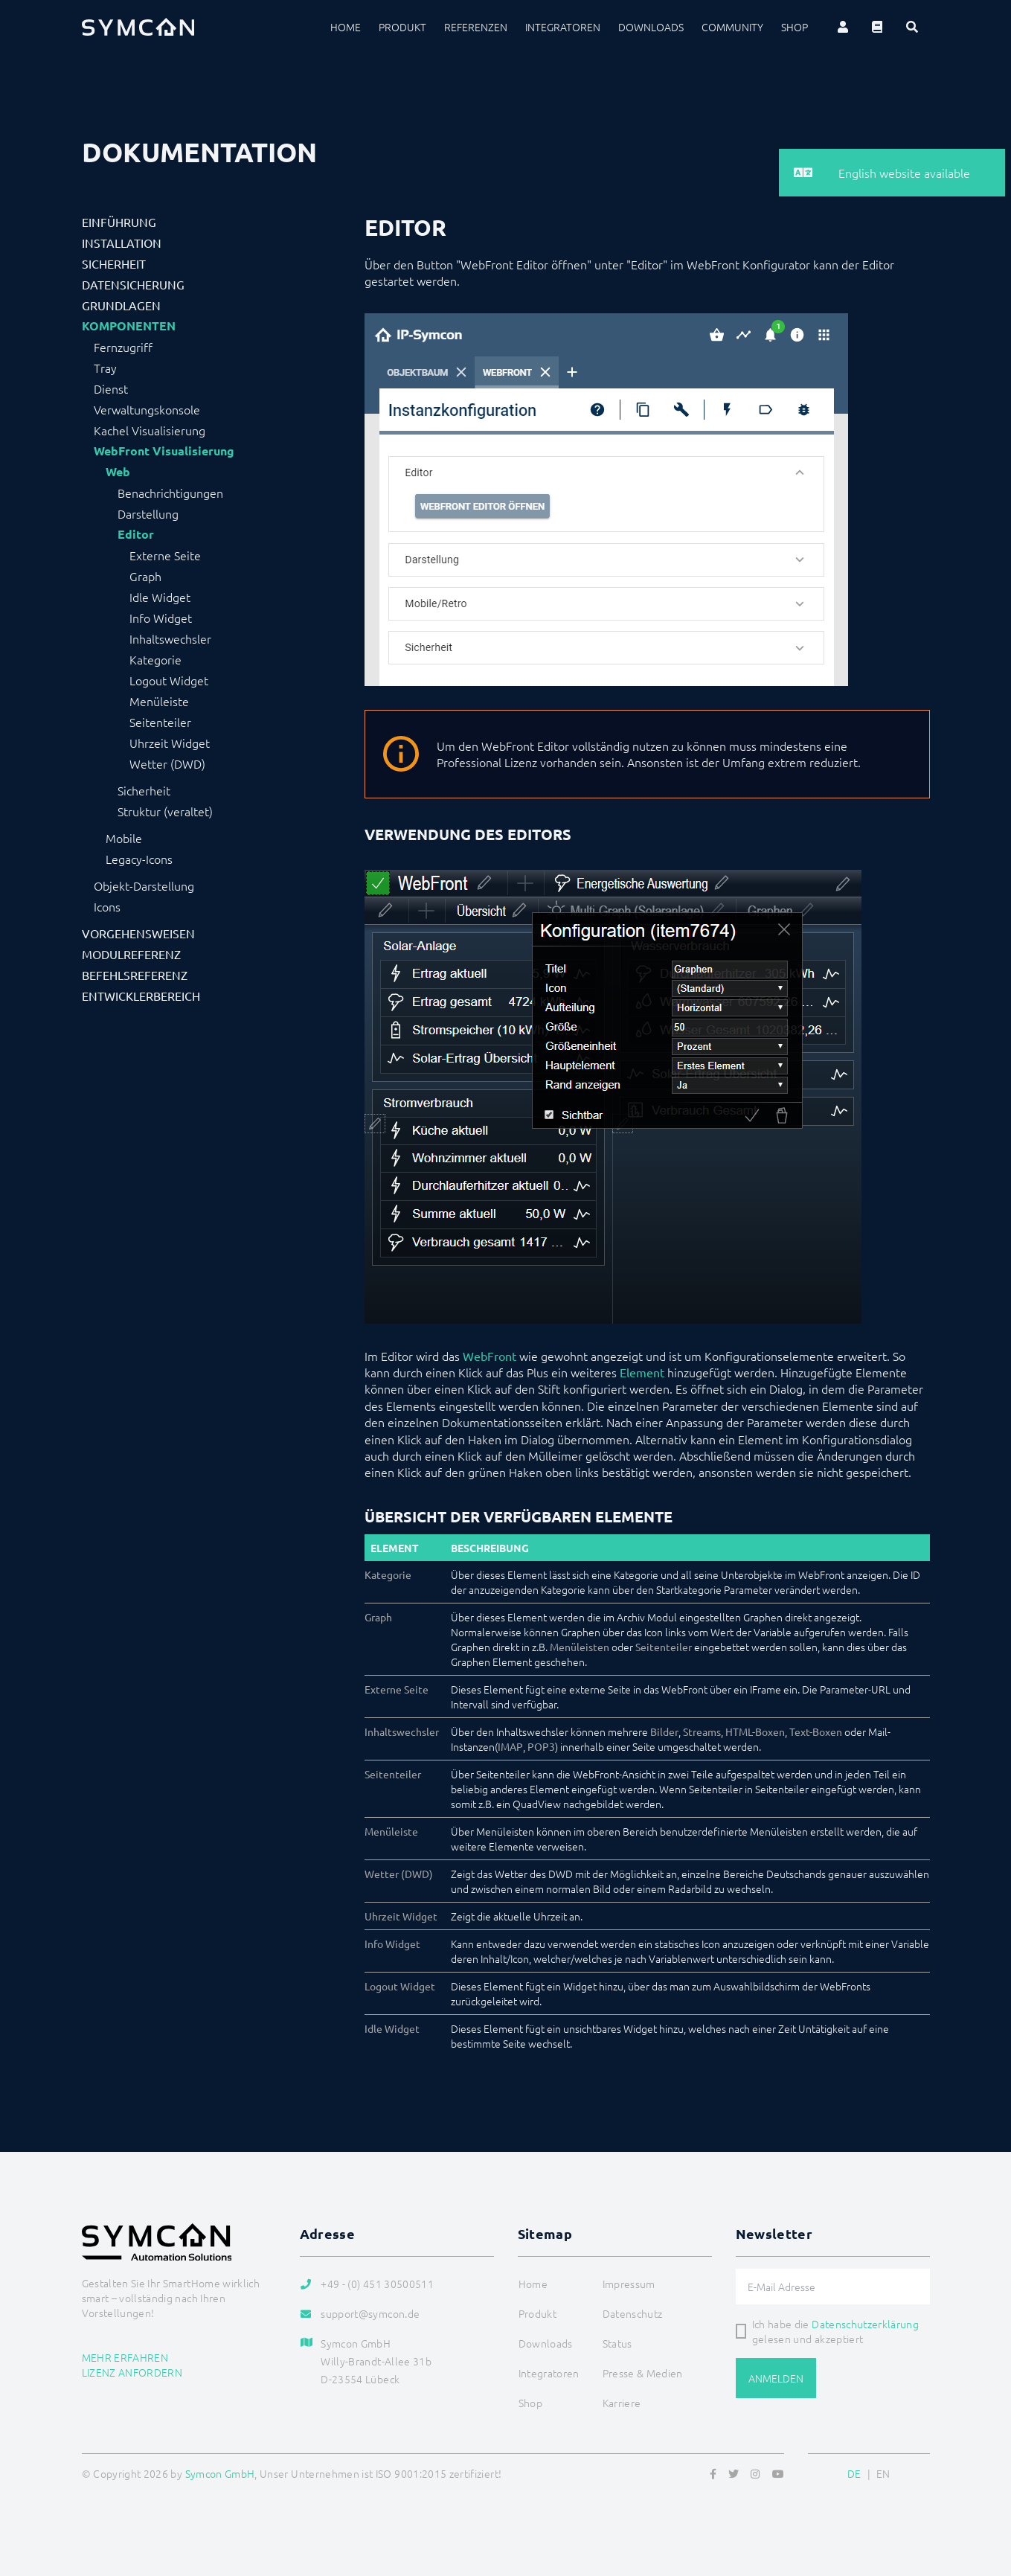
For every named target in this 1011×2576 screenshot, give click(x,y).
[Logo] (138, 27)
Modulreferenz (131, 953)
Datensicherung (133, 284)
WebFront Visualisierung (164, 450)
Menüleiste (159, 700)
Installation (121, 242)
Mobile (124, 837)
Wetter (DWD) (167, 763)
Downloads (651, 26)
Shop (794, 26)
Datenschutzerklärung (865, 2323)
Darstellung (148, 513)
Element (642, 1372)
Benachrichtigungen (170, 492)
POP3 (541, 1746)
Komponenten (129, 325)
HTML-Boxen (755, 1731)
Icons (107, 906)
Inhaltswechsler (170, 638)
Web (118, 471)
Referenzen (475, 26)
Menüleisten (579, 1646)
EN (883, 2473)
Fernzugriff (123, 346)
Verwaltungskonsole (147, 409)
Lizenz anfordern (132, 2372)
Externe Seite (165, 555)
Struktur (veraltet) (165, 811)
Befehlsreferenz (134, 974)
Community (732, 26)
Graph (145, 575)
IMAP (510, 1746)
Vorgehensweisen (138, 933)
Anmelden (775, 2378)
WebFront (489, 1355)
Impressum (629, 2283)
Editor (136, 534)
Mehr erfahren (125, 2357)
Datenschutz (633, 2313)
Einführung (119, 221)
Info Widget (160, 617)
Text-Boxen (815, 1731)
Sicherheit (114, 263)
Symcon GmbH (220, 2473)
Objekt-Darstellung (144, 885)
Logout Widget (168, 680)
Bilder (664, 1731)
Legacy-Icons (139, 858)
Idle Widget (159, 596)
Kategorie (155, 659)
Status (617, 2343)
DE (854, 2473)
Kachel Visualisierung (149, 430)
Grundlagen (121, 305)
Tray (105, 367)
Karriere (622, 2402)
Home (345, 26)
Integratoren (562, 26)
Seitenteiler (160, 721)
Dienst (111, 388)
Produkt (402, 26)
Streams (702, 1731)
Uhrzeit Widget (169, 742)
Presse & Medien (643, 2372)
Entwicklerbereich (141, 995)
